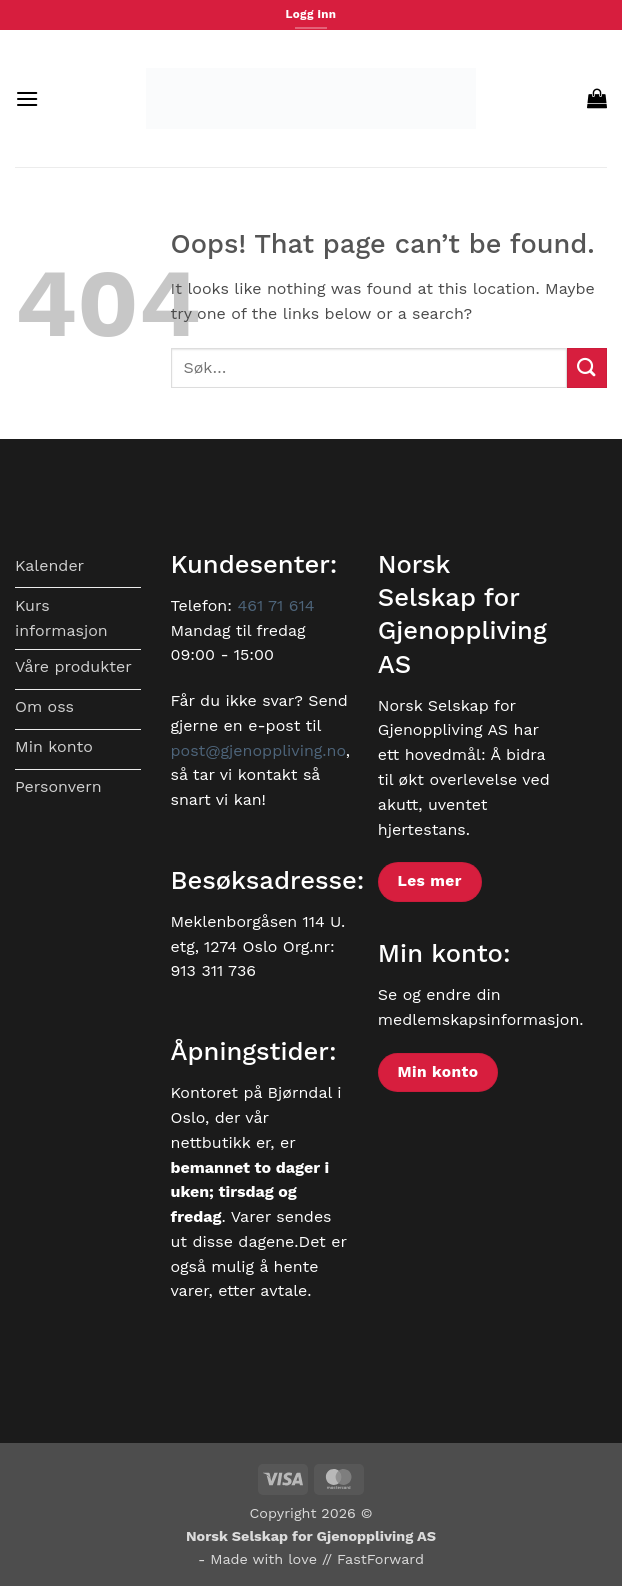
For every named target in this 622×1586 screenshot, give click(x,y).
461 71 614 (275, 605)
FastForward (380, 1559)
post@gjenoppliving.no (258, 750)
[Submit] (587, 367)
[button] (27, 98)
